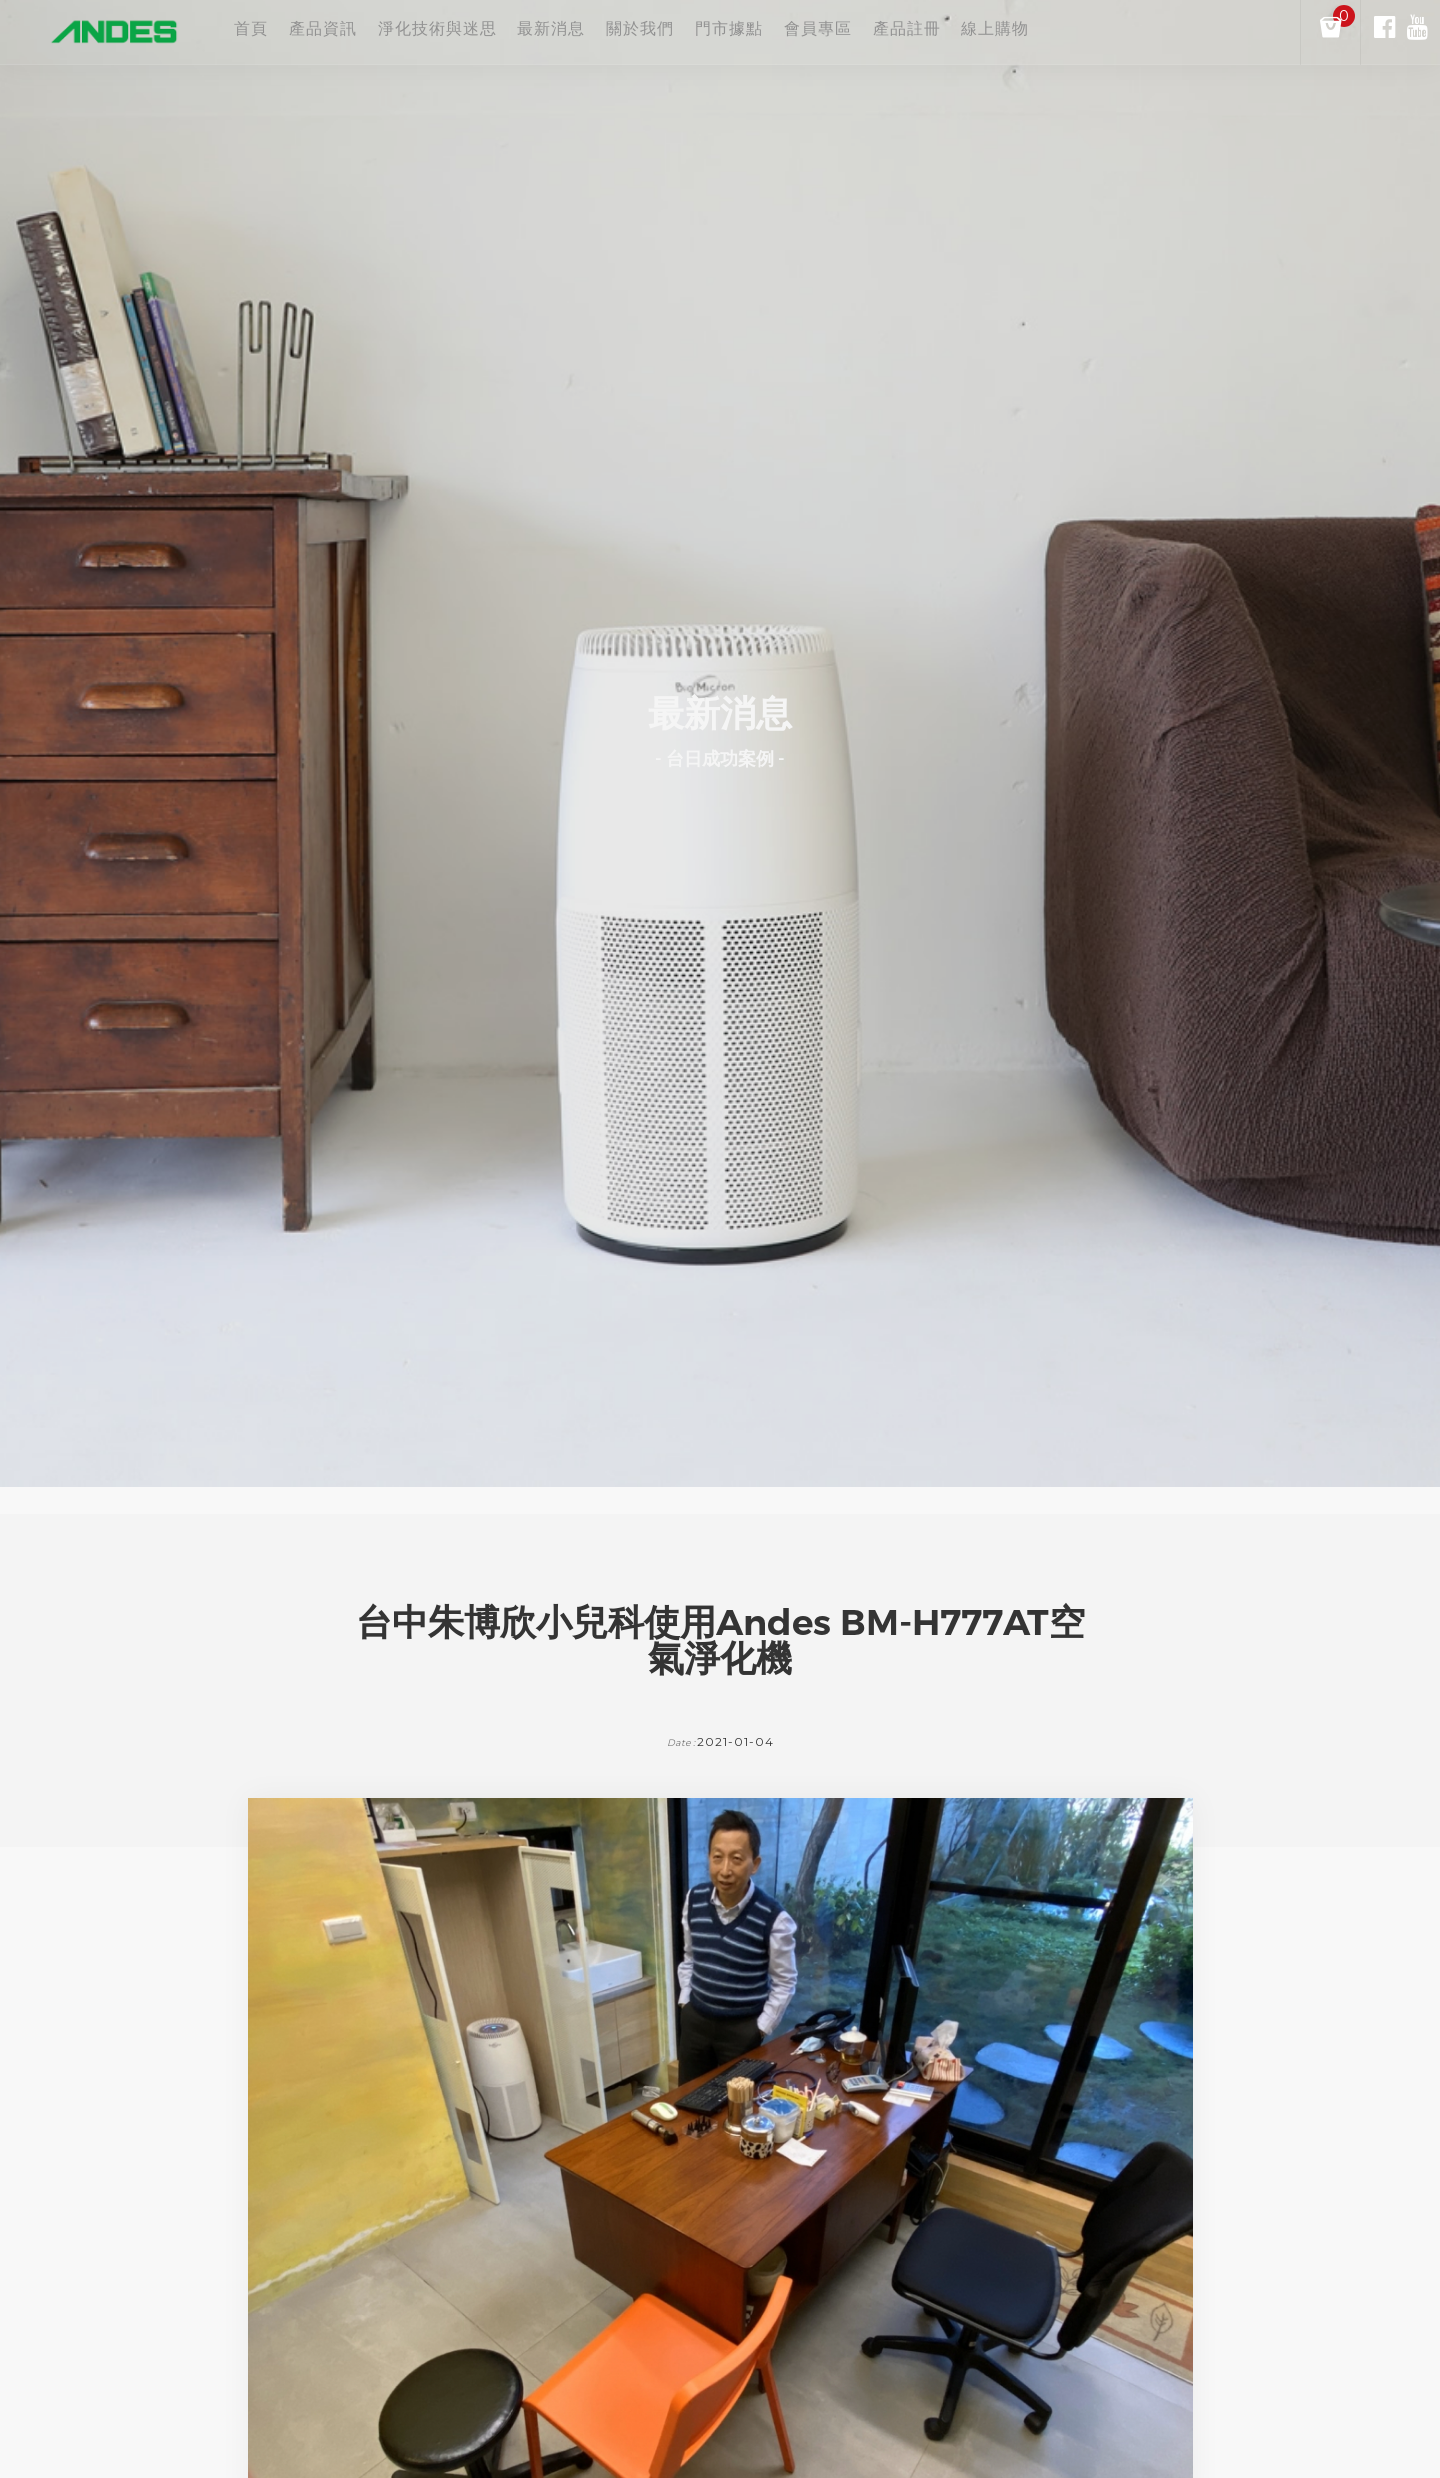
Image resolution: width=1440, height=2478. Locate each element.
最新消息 (614, 30)
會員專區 (943, 30)
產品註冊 (1052, 30)
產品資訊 (344, 30)
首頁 (251, 30)
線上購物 (1162, 30)
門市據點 (833, 30)
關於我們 (723, 30)
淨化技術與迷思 (478, 30)
